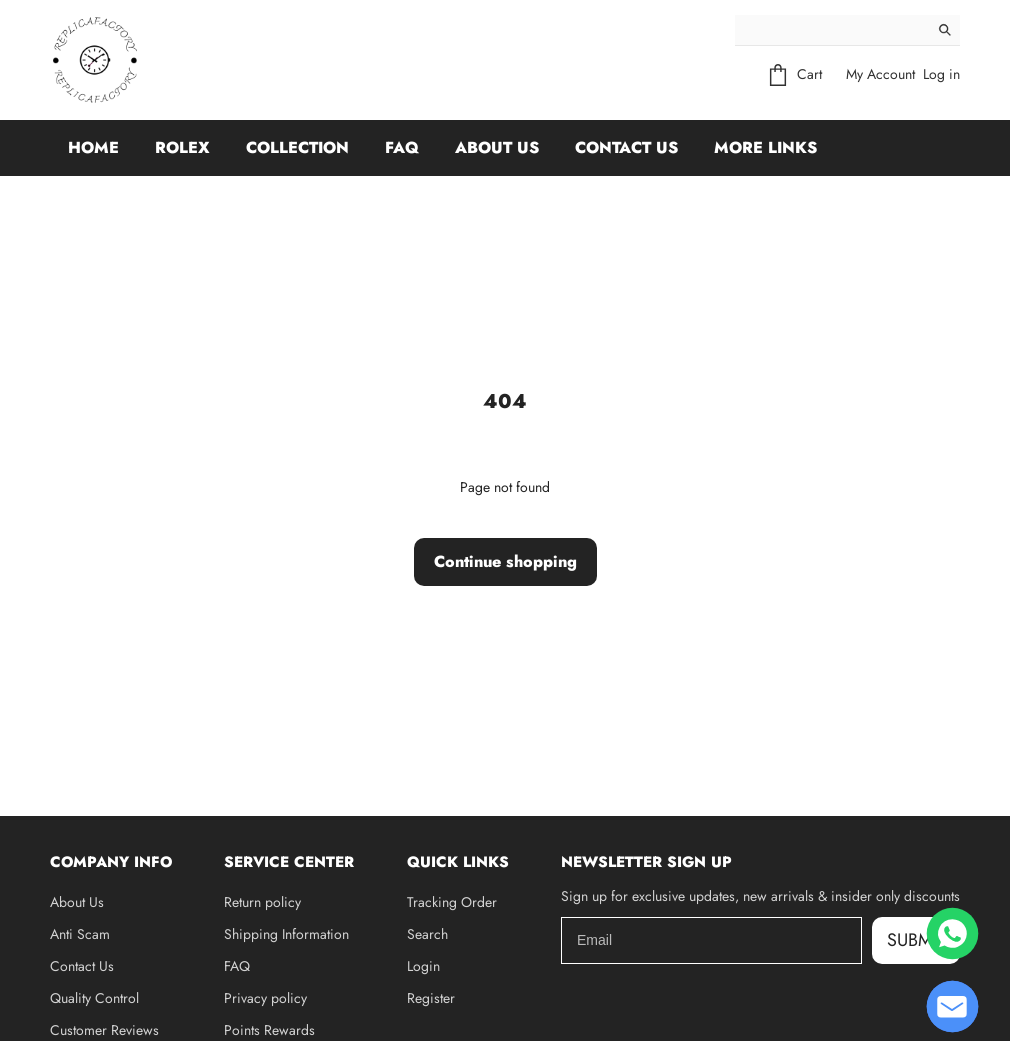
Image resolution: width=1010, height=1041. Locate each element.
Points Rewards (269, 1030)
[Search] (832, 30)
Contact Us (626, 147)
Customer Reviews (104, 1030)
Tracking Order (452, 902)
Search (427, 934)
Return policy (262, 902)
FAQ (402, 147)
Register (431, 998)
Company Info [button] (111, 862)
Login (423, 966)
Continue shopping (505, 561)
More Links (765, 147)
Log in (941, 74)
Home (93, 147)
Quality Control (94, 998)
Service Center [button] (289, 862)
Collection (297, 147)
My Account (880, 74)
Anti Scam (80, 934)
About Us (497, 147)
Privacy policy (265, 998)
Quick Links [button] (458, 862)
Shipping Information (286, 934)
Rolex (182, 147)
